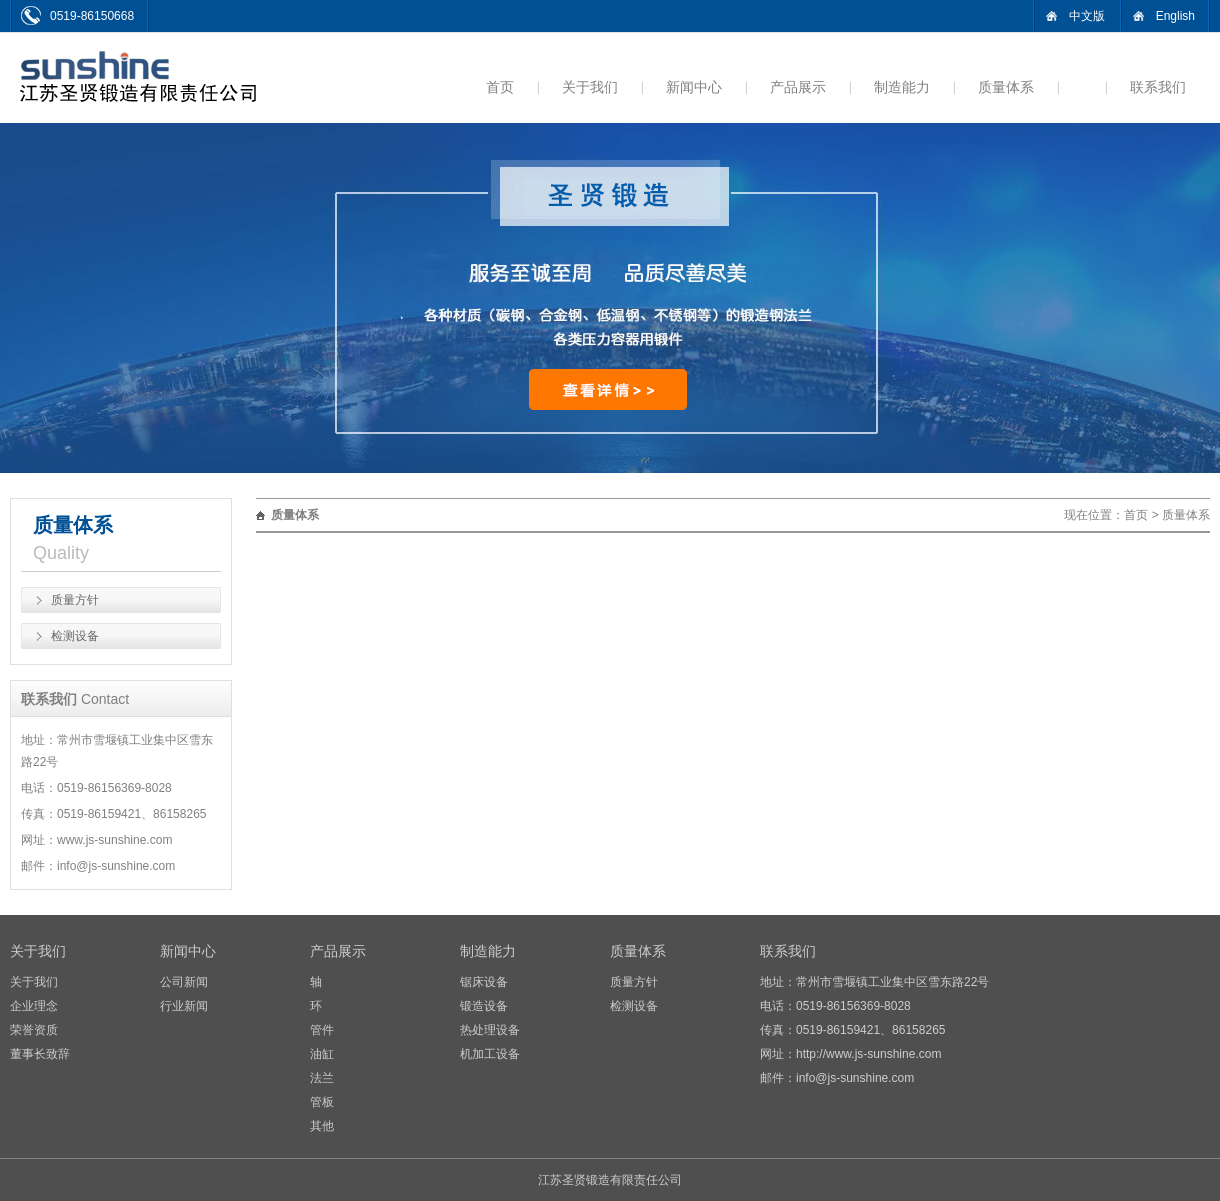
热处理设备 (490, 1030)
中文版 (1087, 16)
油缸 (322, 1054)
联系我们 (1158, 87)
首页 (500, 87)
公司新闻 (184, 982)
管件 (322, 1030)
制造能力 (902, 87)
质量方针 (75, 600)
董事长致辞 (40, 1054)
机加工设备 (490, 1054)
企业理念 (34, 1006)
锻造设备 (484, 1006)
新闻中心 (694, 87)
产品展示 (798, 87)
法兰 (322, 1078)
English (1175, 16)
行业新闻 (184, 1006)
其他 (322, 1126)
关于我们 (590, 87)
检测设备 (75, 636)
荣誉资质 (34, 1030)
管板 (322, 1102)
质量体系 (1006, 87)
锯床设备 (484, 982)
